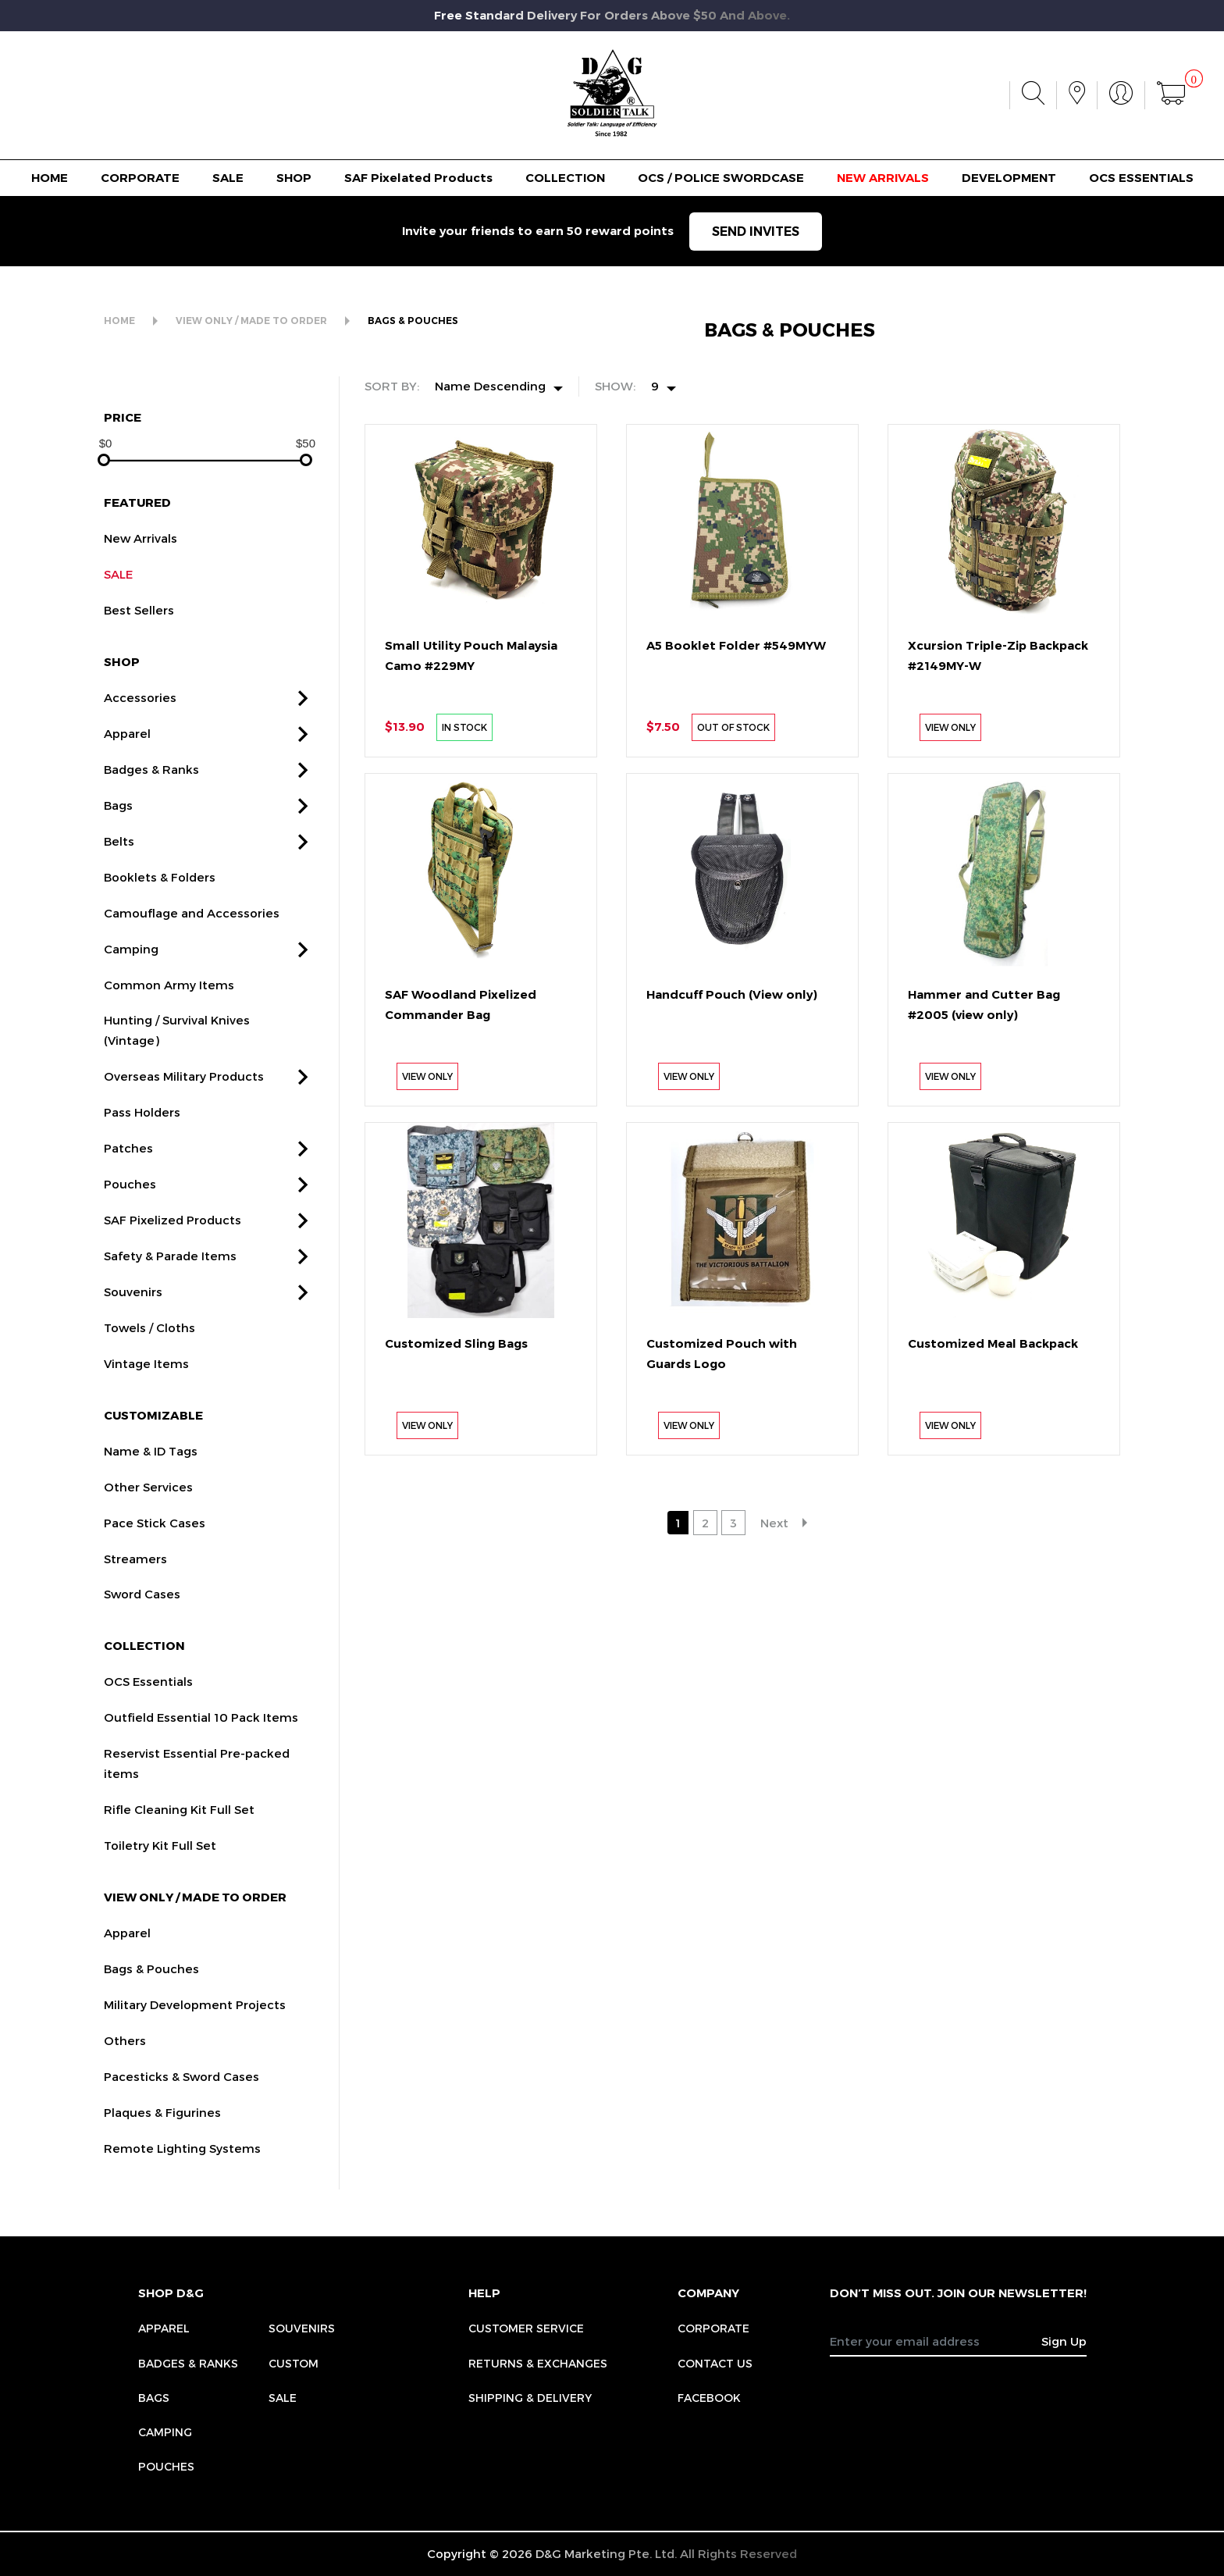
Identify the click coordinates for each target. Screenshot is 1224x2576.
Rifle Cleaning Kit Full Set (179, 1830)
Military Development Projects (195, 2025)
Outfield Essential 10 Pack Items (201, 1739)
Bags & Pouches (151, 1990)
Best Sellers (139, 631)
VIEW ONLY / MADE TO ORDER (251, 320)
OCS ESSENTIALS (1141, 177)
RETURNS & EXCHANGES (537, 2363)
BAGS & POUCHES (413, 320)
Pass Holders (142, 1134)
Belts (119, 862)
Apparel (127, 754)
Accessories (140, 718)
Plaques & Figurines (162, 2133)
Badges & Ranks (151, 790)
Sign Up (1064, 2341)
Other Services (148, 1508)
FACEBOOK (709, 2397)
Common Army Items (169, 1006)
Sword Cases (142, 1616)
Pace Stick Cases (154, 1544)
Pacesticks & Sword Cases (181, 2097)
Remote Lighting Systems (182, 2169)
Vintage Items (146, 1384)
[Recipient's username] (936, 2341)
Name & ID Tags (150, 1472)
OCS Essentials (148, 1703)
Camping (131, 970)
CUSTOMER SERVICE (526, 2328)
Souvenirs (133, 1313)
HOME (49, 177)
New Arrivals (140, 560)
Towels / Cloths (149, 1348)
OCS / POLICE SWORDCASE (721, 177)
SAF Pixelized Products (172, 1241)
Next (774, 1523)
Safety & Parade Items (170, 1277)
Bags (118, 826)
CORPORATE (140, 177)
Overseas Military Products (184, 1098)
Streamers (135, 1580)
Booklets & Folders (159, 898)
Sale (283, 2397)
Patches (128, 1169)
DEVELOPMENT (1009, 177)
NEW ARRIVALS (883, 177)
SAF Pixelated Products (418, 177)
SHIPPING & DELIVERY (530, 2397)
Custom (293, 2363)
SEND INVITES (755, 231)
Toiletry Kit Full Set (160, 1866)
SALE (228, 177)
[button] (303, 719)
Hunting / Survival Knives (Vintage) (177, 1052)
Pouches (130, 1205)
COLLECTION (565, 177)
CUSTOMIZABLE (153, 1436)
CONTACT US (715, 2363)
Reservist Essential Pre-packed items (197, 1784)
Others (125, 2061)
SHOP (293, 177)
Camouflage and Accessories (191, 934)
